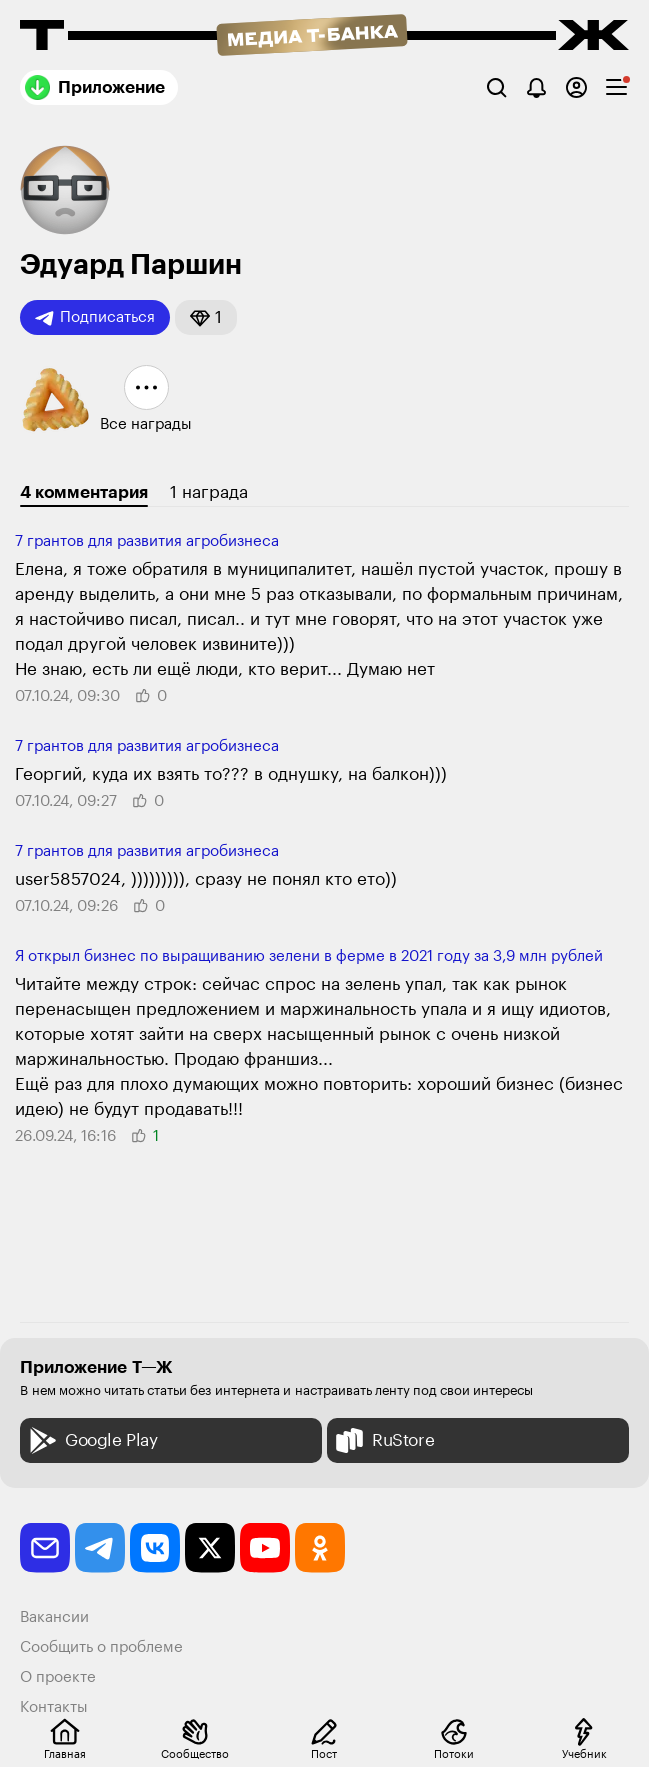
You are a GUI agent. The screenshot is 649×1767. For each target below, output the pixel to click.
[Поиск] (496, 87)
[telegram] (100, 1548)
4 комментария (84, 492)
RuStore (383, 1440)
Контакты (54, 1707)
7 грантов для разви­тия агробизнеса (147, 541)
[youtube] (265, 1548)
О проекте (58, 1677)
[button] (206, 317)
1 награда (209, 492)
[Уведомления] (536, 87)
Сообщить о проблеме (101, 1647)
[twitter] (210, 1548)
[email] (45, 1548)
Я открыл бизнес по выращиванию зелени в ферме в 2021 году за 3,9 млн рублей (309, 956)
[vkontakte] (155, 1548)
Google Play (91, 1440)
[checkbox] (616, 87)
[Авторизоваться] (576, 87)
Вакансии (54, 1617)
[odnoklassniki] (320, 1548)
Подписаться (95, 318)
